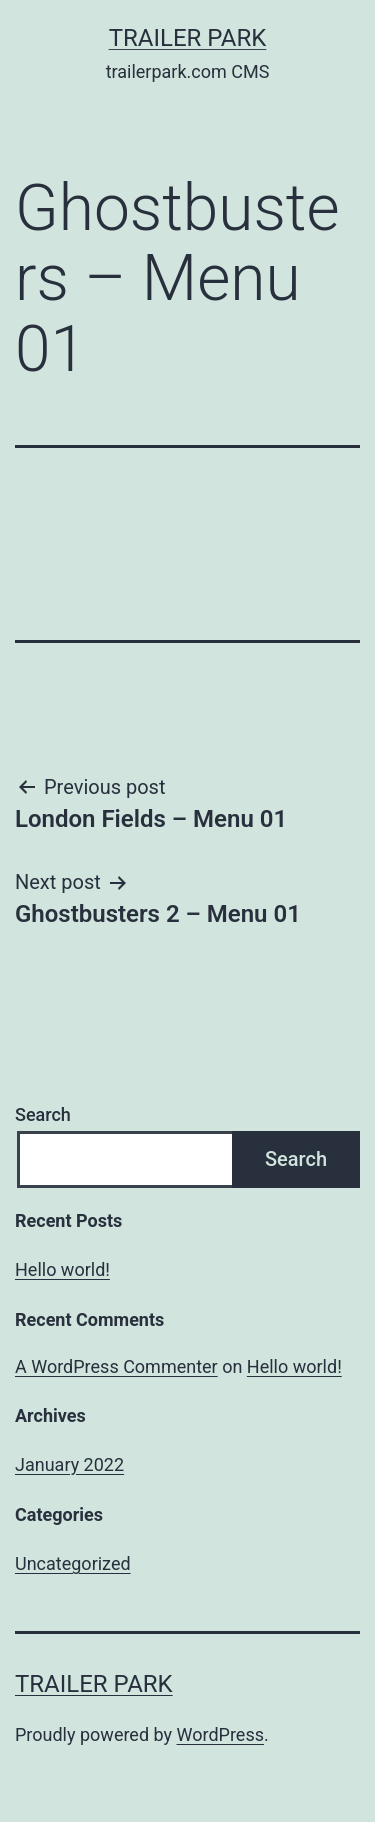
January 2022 (69, 1464)
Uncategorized (73, 1563)
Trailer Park (188, 38)
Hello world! (62, 1269)
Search (43, 1114)
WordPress (220, 1734)
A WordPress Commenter (116, 1366)
